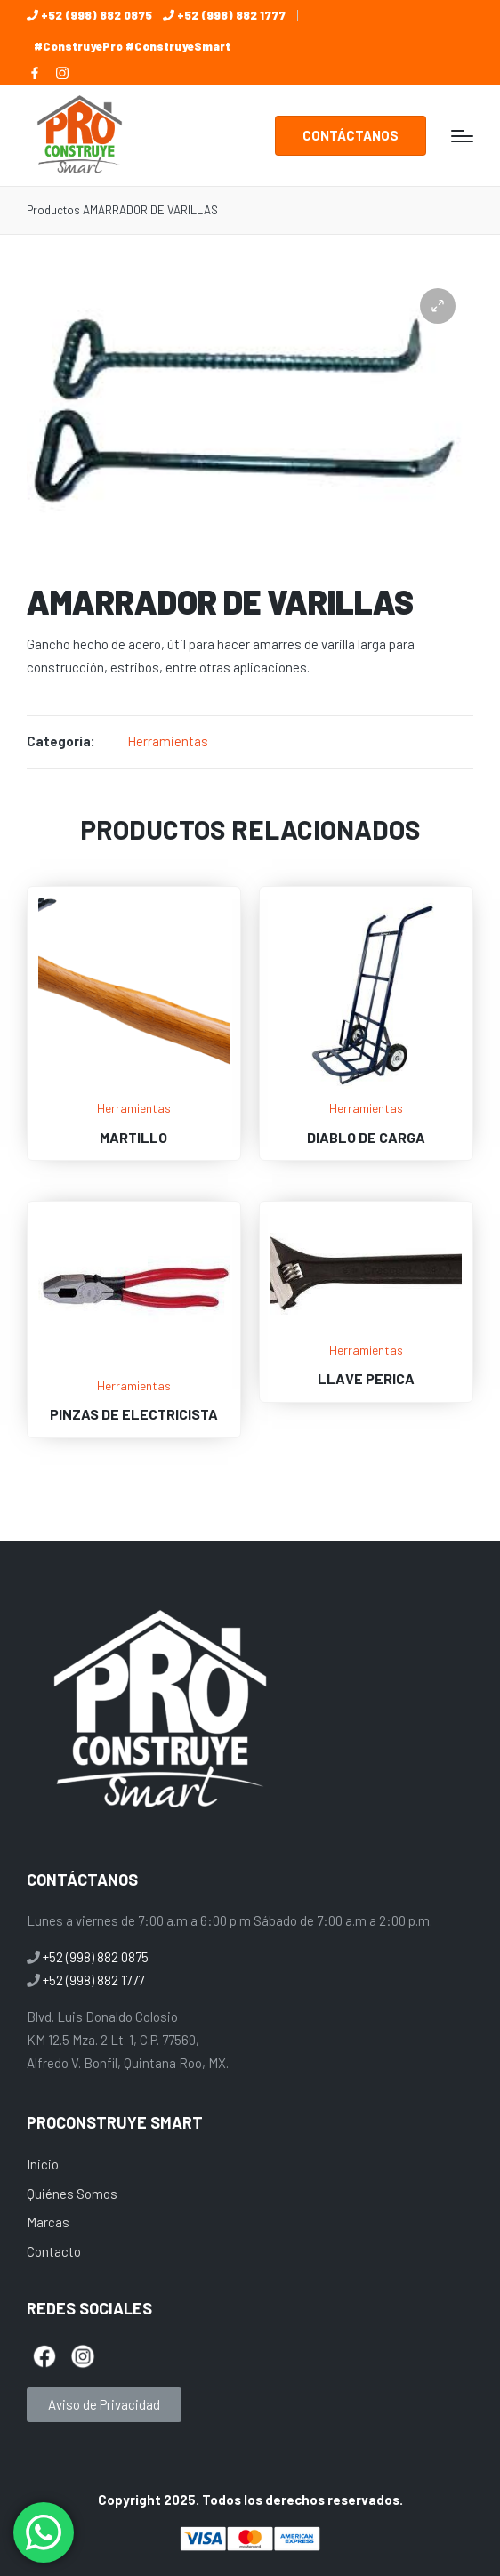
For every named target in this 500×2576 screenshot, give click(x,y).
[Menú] (462, 136)
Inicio (43, 2164)
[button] (350, 136)
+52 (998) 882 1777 (231, 15)
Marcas (48, 2222)
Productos (53, 210)
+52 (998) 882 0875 (96, 15)
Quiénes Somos (72, 2194)
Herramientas (167, 741)
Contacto (54, 2251)
